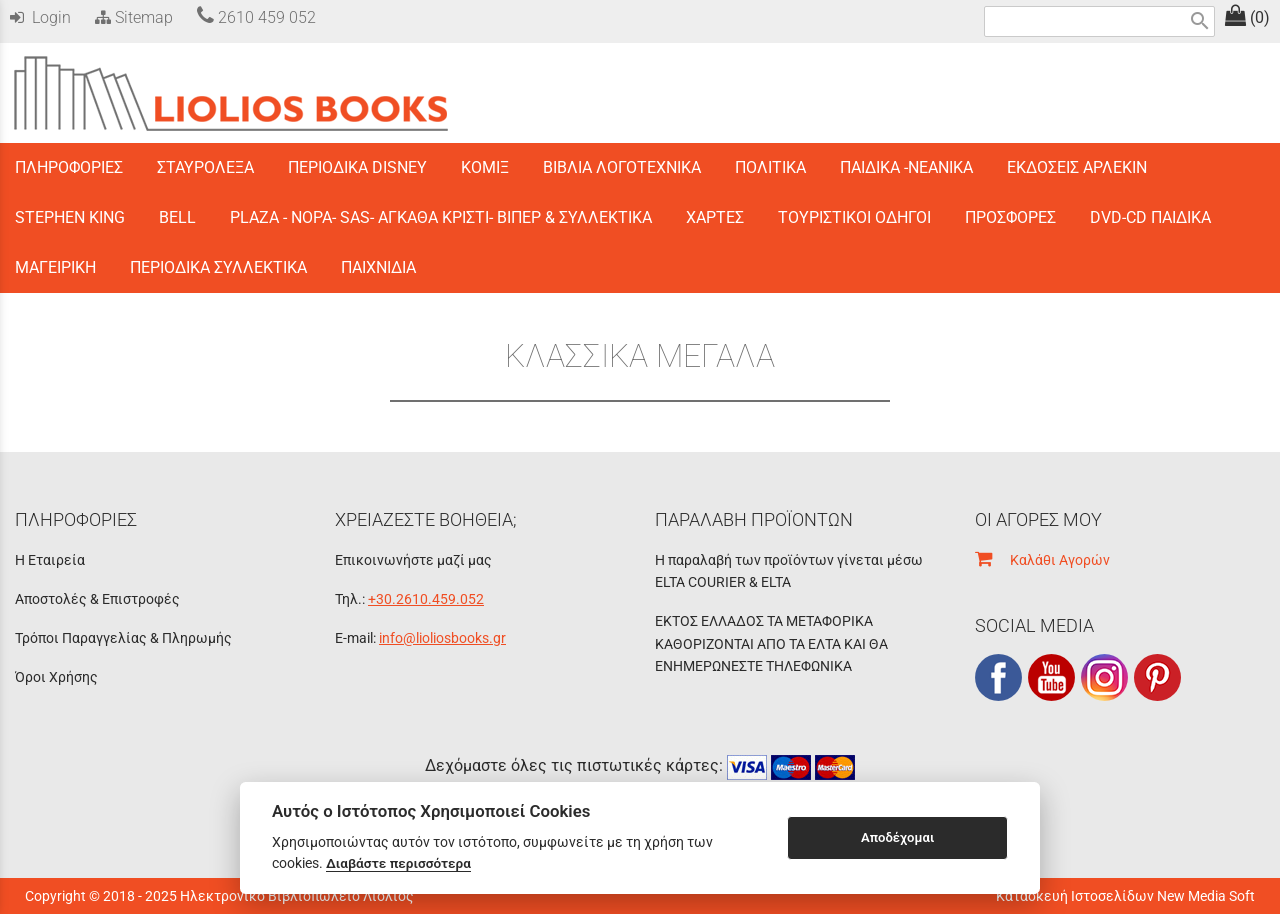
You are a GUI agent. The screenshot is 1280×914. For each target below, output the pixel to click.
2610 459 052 (256, 17)
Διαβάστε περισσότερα (398, 863)
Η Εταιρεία (50, 560)
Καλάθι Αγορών (1042, 560)
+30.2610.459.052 (426, 599)
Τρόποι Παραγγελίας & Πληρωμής (123, 638)
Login (40, 17)
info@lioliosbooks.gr (442, 638)
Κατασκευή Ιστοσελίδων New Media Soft (1125, 896)
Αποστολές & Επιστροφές (97, 599)
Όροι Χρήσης (56, 677)
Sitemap (132, 17)
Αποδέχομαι (897, 837)
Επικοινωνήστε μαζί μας (413, 560)
